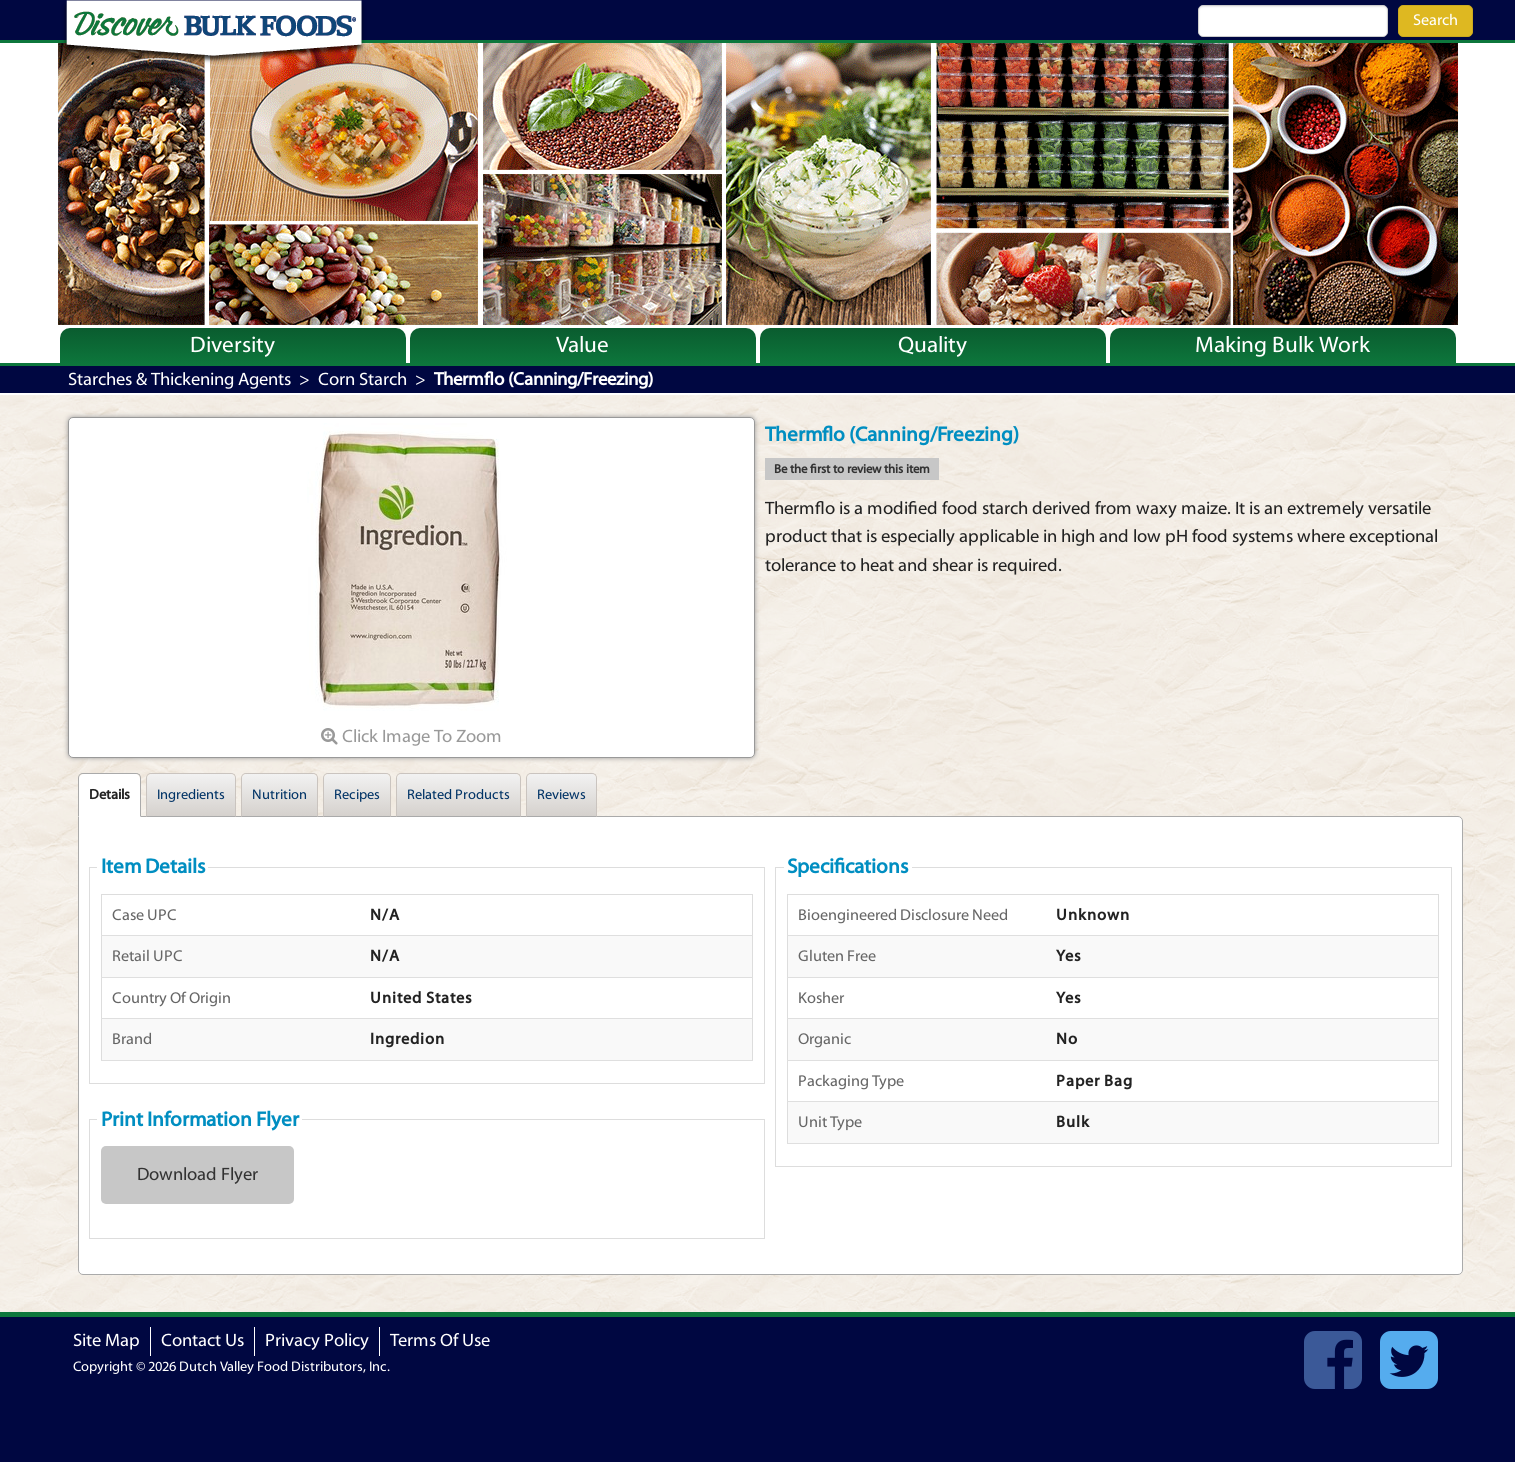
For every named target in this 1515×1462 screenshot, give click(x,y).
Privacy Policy (317, 1340)
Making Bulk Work (1282, 345)
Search (1435, 20)
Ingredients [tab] (191, 795)
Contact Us (202, 1340)
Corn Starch (362, 379)
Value (582, 345)
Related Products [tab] (458, 795)
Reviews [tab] (561, 795)
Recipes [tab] (357, 795)
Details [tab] (109, 795)
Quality (932, 345)
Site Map (106, 1340)
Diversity (232, 345)
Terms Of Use (440, 1340)
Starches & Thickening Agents (179, 379)
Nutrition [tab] (279, 795)
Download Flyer (197, 1174)
